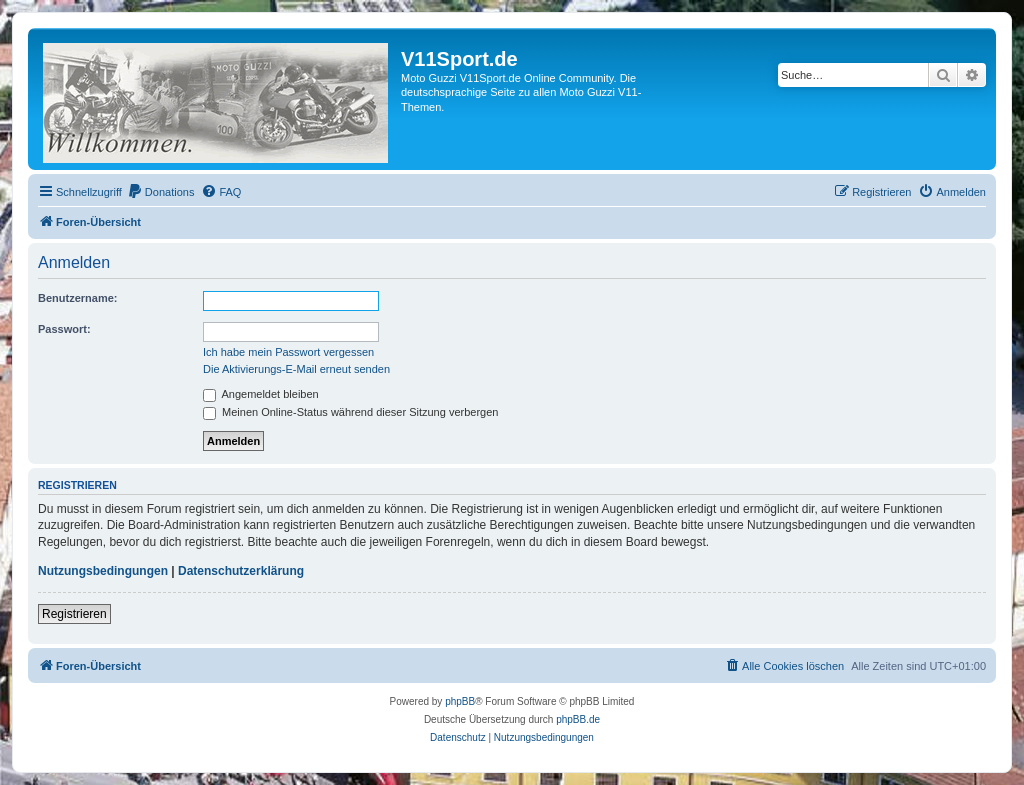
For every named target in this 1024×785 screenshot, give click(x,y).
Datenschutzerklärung (241, 571)
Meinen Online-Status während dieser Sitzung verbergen (350, 412)
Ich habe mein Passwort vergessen (288, 352)
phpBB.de (578, 719)
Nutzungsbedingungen (103, 571)
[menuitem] (161, 192)
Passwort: (64, 329)
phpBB (460, 701)
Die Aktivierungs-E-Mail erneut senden (296, 369)
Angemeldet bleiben (261, 394)
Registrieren (74, 614)
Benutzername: (77, 298)
